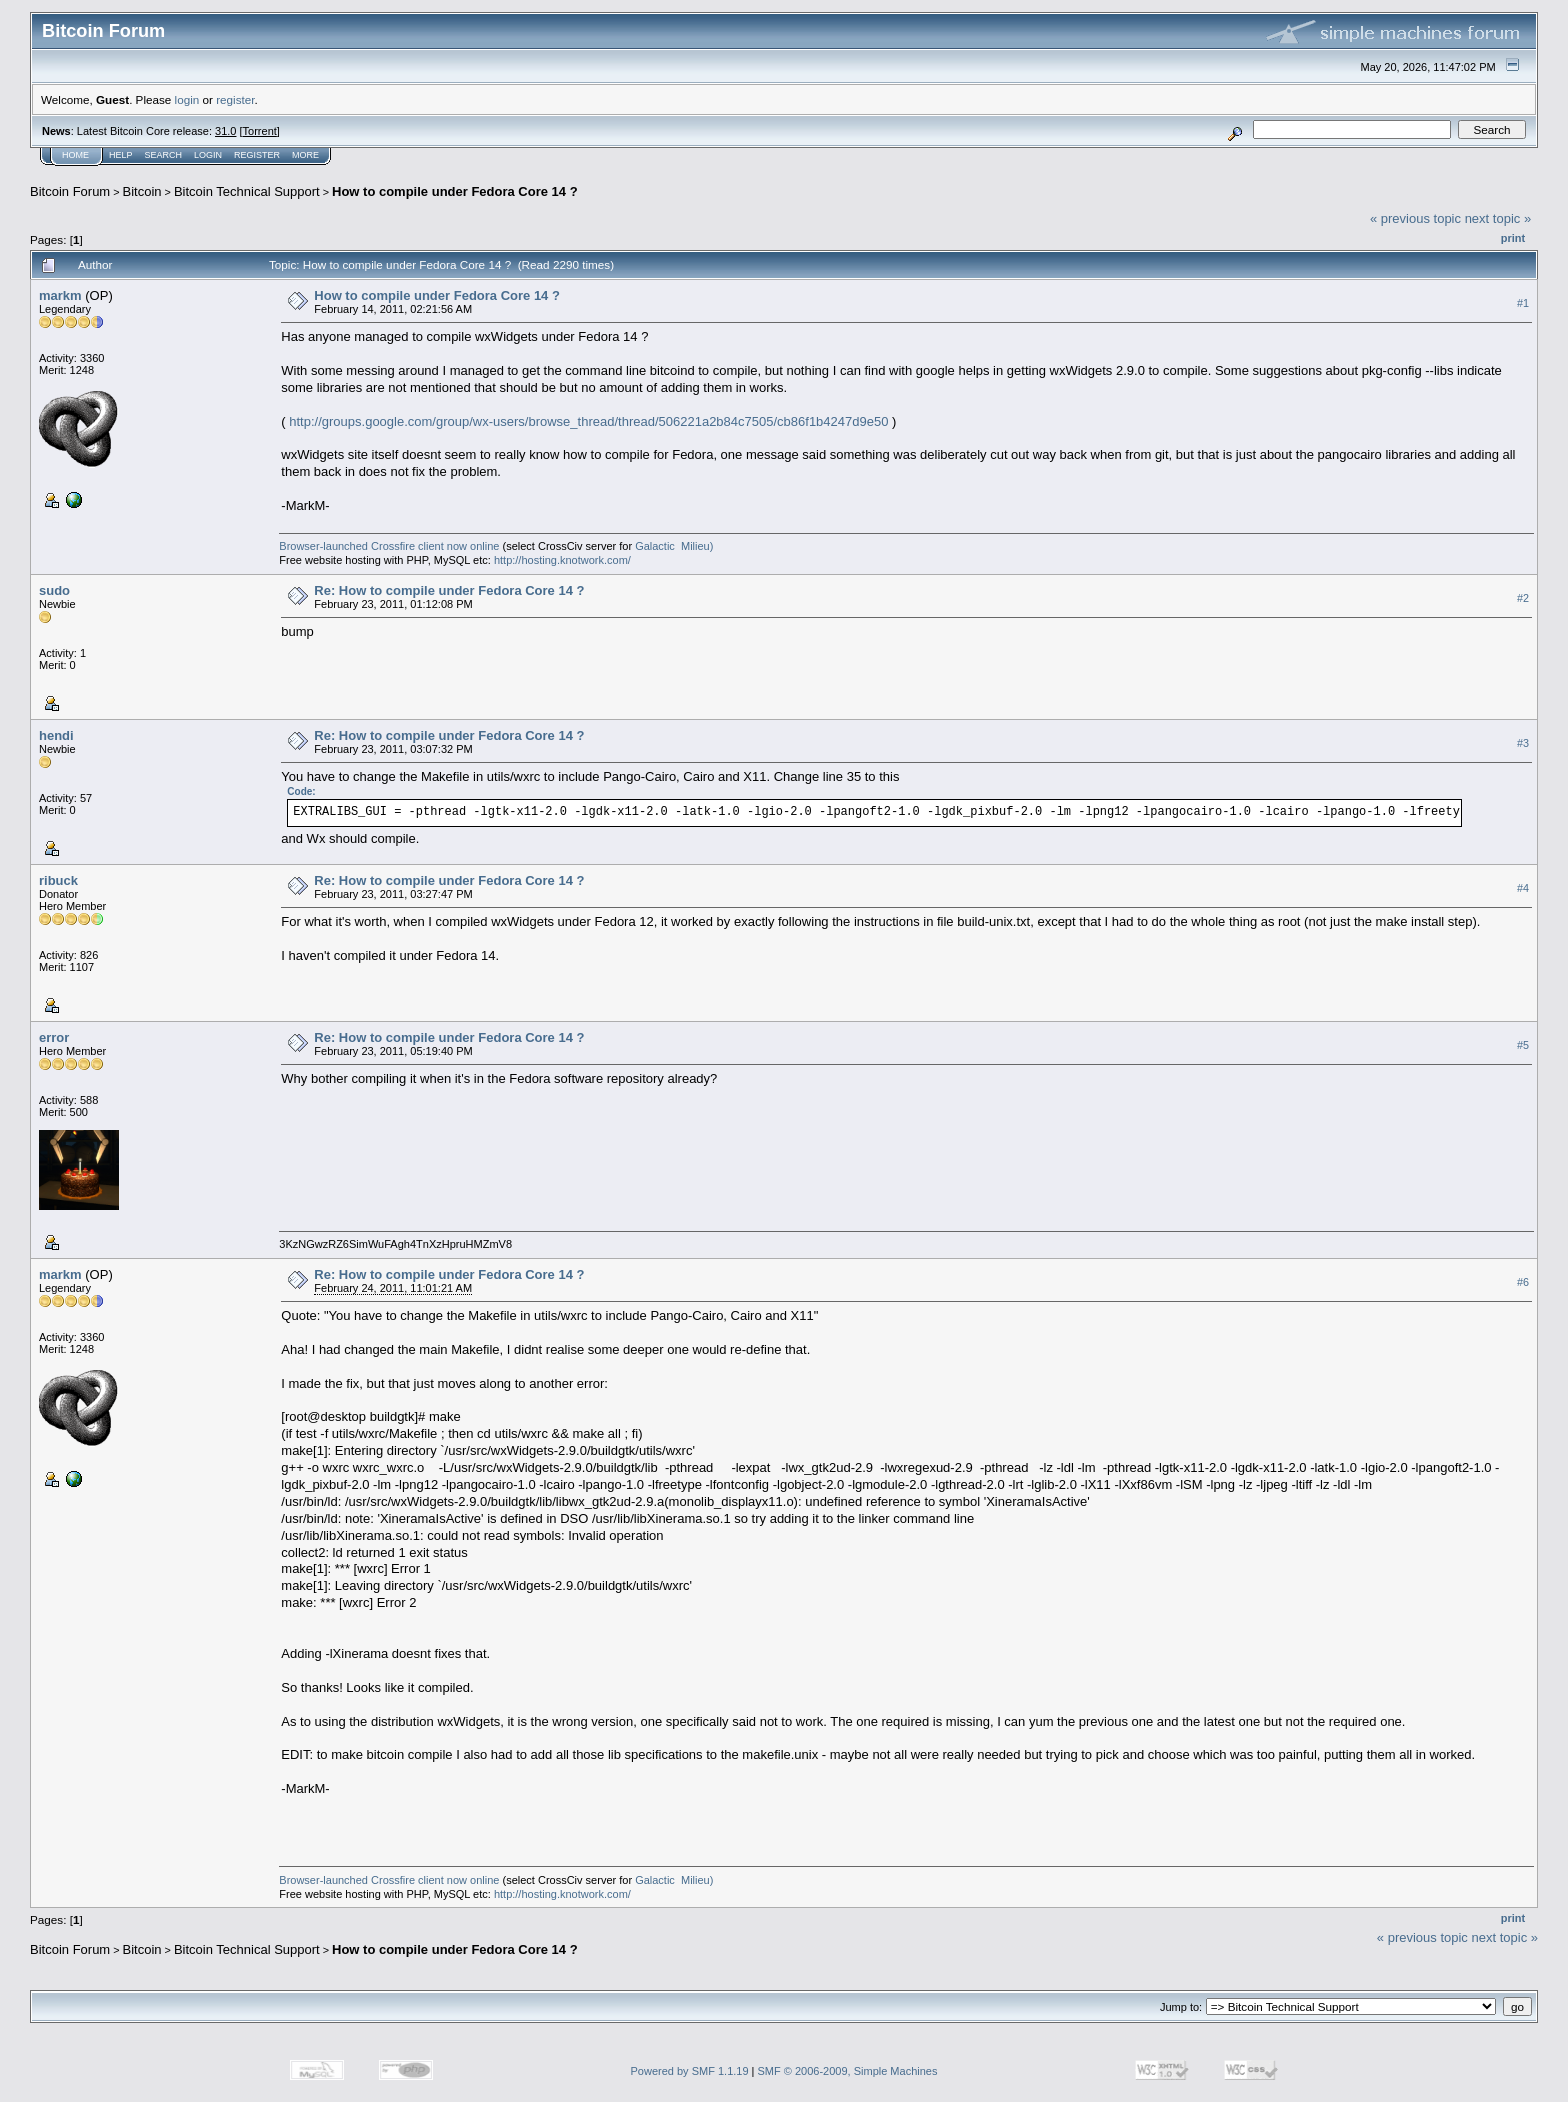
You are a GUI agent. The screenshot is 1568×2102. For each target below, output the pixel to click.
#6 (1523, 1282)
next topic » (1498, 218)
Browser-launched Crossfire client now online (389, 546)
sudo (54, 590)
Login (208, 155)
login (187, 99)
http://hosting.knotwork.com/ (562, 560)
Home (75, 155)
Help (121, 155)
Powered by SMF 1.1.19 (690, 2071)
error (54, 1037)
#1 (1523, 303)
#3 (1523, 743)
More (305, 155)
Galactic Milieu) (674, 546)
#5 (1523, 1045)
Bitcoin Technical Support (247, 191)
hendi (56, 735)
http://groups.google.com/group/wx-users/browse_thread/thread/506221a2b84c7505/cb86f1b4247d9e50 (588, 421)
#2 (1523, 598)
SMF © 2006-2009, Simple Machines (848, 2071)
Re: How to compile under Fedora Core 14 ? (449, 590)
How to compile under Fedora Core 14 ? (455, 191)
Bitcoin (142, 191)
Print (1513, 238)
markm (60, 295)
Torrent (260, 131)
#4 (1523, 888)
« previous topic (1415, 218)
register (235, 99)
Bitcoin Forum (70, 191)
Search (164, 155)
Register (257, 155)
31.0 (225, 131)
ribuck (58, 880)
